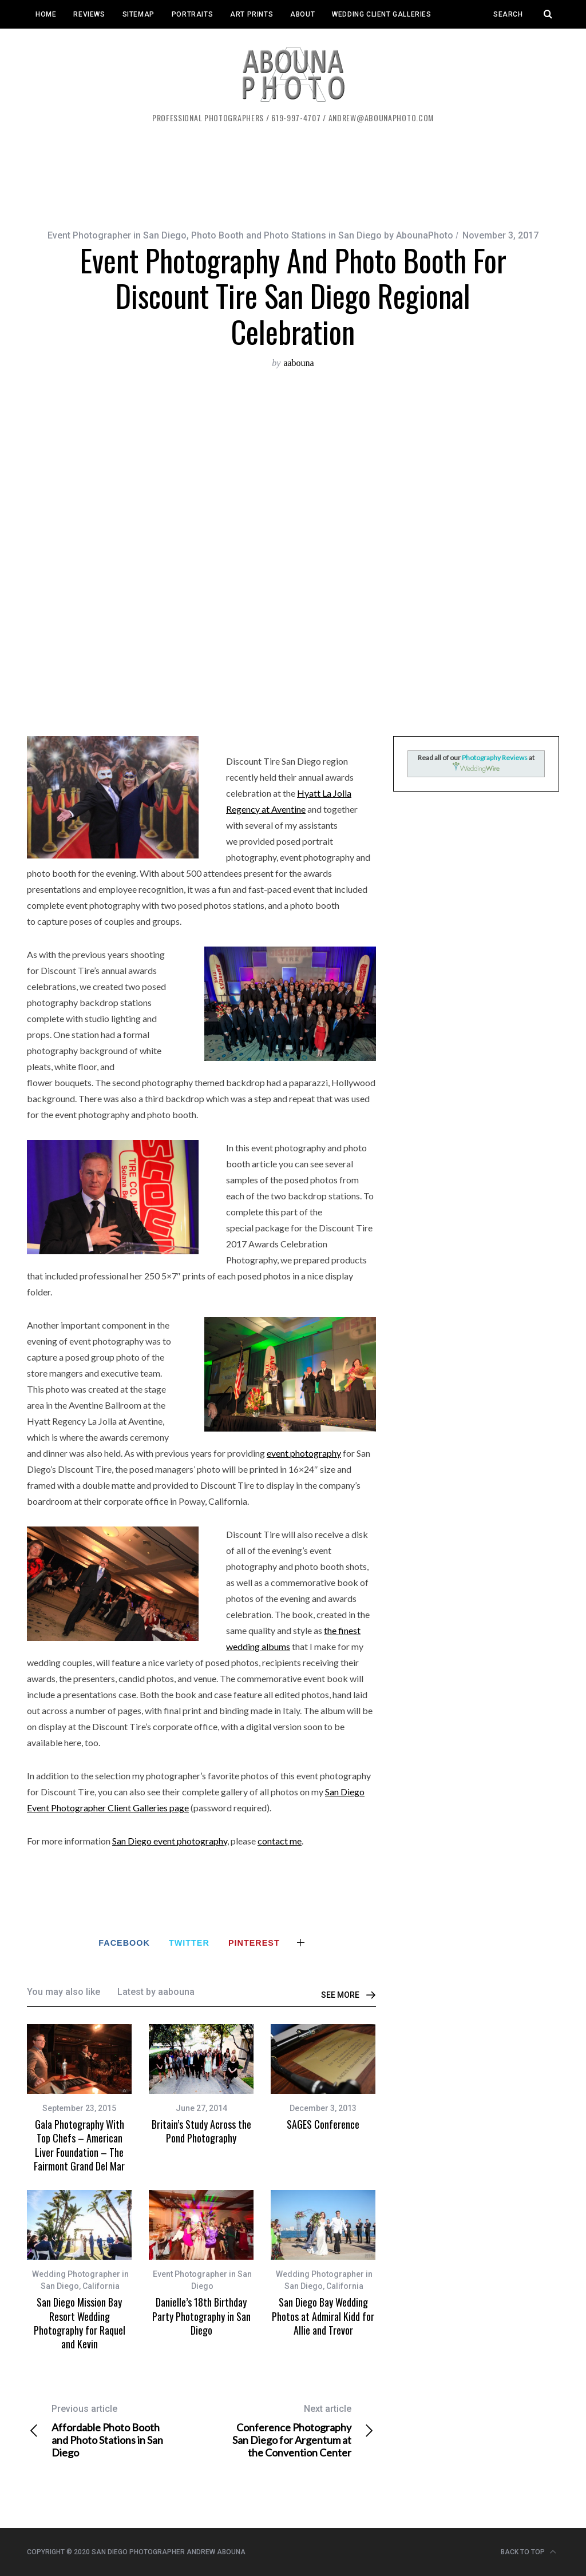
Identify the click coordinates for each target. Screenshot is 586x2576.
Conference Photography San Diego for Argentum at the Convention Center (289, 2431)
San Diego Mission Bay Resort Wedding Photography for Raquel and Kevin (79, 2323)
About (302, 14)
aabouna (298, 363)
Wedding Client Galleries (381, 14)
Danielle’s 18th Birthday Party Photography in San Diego (201, 2316)
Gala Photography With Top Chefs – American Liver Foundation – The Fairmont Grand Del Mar (79, 2145)
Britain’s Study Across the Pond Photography (201, 2131)
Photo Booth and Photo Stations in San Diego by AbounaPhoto (322, 235)
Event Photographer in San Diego (117, 235)
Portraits (192, 14)
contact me (280, 1840)
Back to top (528, 2552)
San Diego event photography (169, 1840)
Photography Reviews (495, 757)
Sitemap (138, 14)
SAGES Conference (323, 2124)
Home (45, 14)
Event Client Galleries (80, 43)
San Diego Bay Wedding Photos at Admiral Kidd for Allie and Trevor (323, 2316)
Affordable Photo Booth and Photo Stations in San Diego (114, 2431)
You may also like (63, 1991)
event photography (304, 1453)
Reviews (89, 14)
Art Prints (251, 14)
